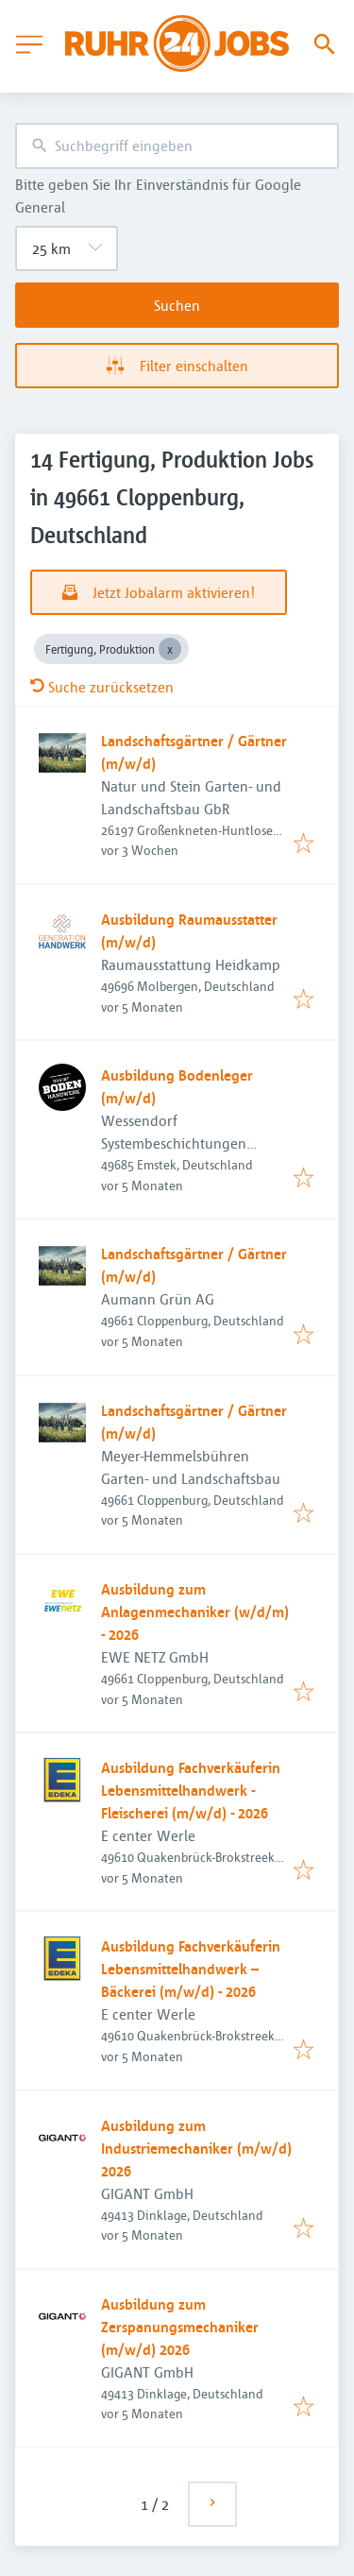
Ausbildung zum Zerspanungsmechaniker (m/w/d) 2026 (180, 2327)
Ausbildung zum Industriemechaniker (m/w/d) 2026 (196, 2148)
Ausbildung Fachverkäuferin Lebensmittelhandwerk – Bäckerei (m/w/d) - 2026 (190, 1968)
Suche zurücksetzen (102, 686)
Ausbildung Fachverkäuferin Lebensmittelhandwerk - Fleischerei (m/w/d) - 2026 (190, 1790)
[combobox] (177, 146)
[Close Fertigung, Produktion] (170, 649)
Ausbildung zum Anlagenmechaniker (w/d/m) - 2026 (195, 1611)
